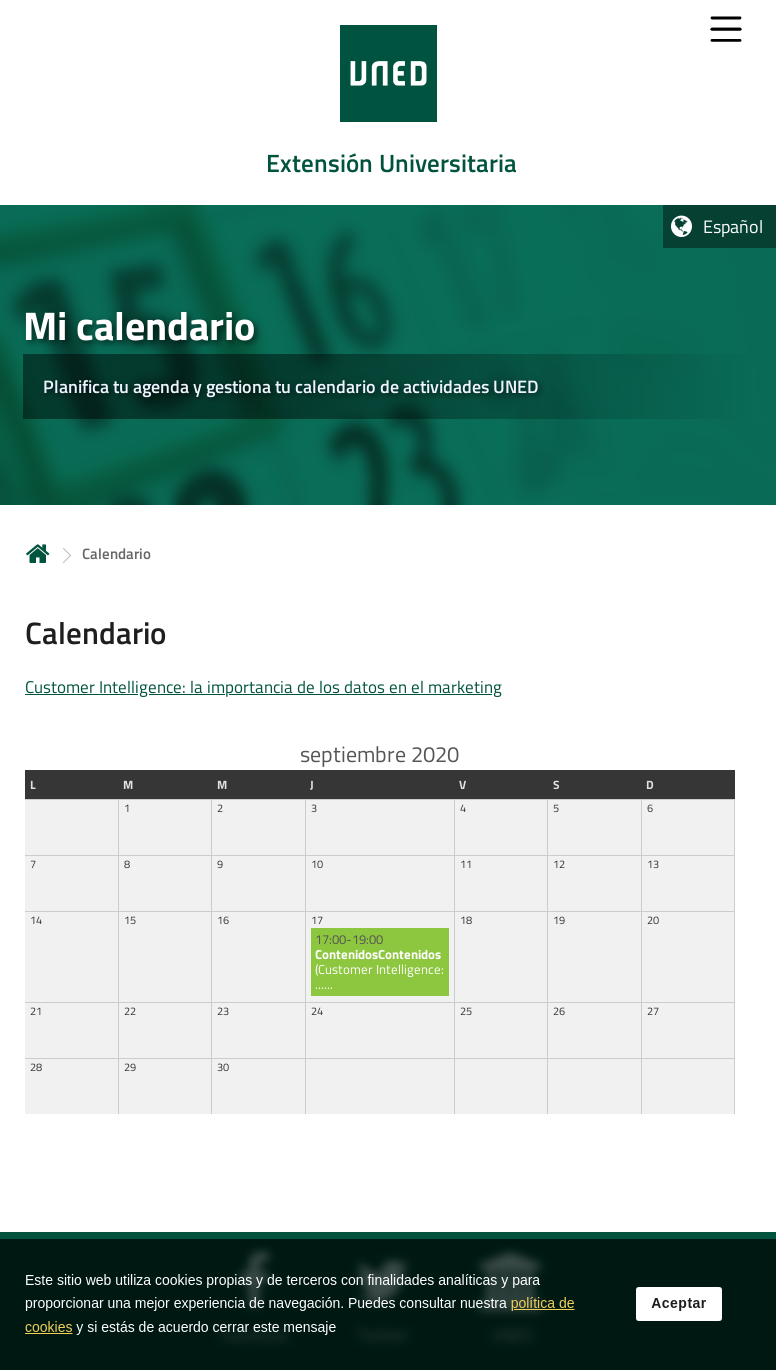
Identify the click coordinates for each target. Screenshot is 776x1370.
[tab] (388, 102)
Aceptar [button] (679, 1307)
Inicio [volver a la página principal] (38, 553)
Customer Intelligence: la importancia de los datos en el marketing (263, 687)
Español (733, 226)
